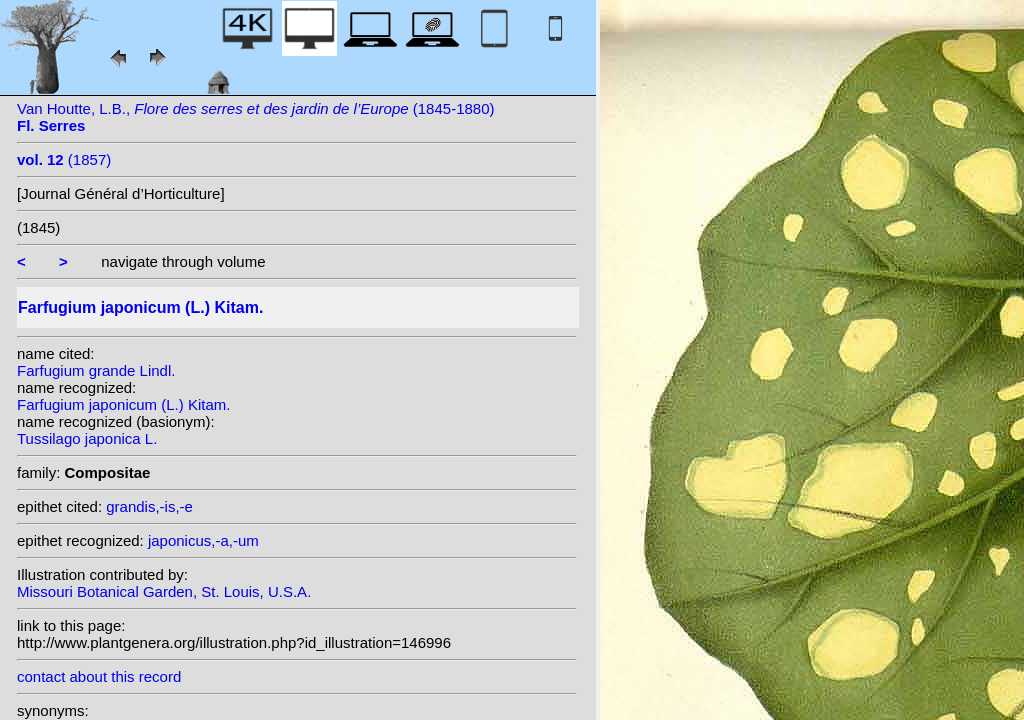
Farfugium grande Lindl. (96, 370)
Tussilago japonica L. (87, 438)
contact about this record (99, 676)
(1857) (64, 159)
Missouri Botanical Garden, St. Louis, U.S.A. (164, 591)
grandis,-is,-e (149, 506)
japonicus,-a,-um (203, 540)
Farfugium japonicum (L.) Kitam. (123, 404)
